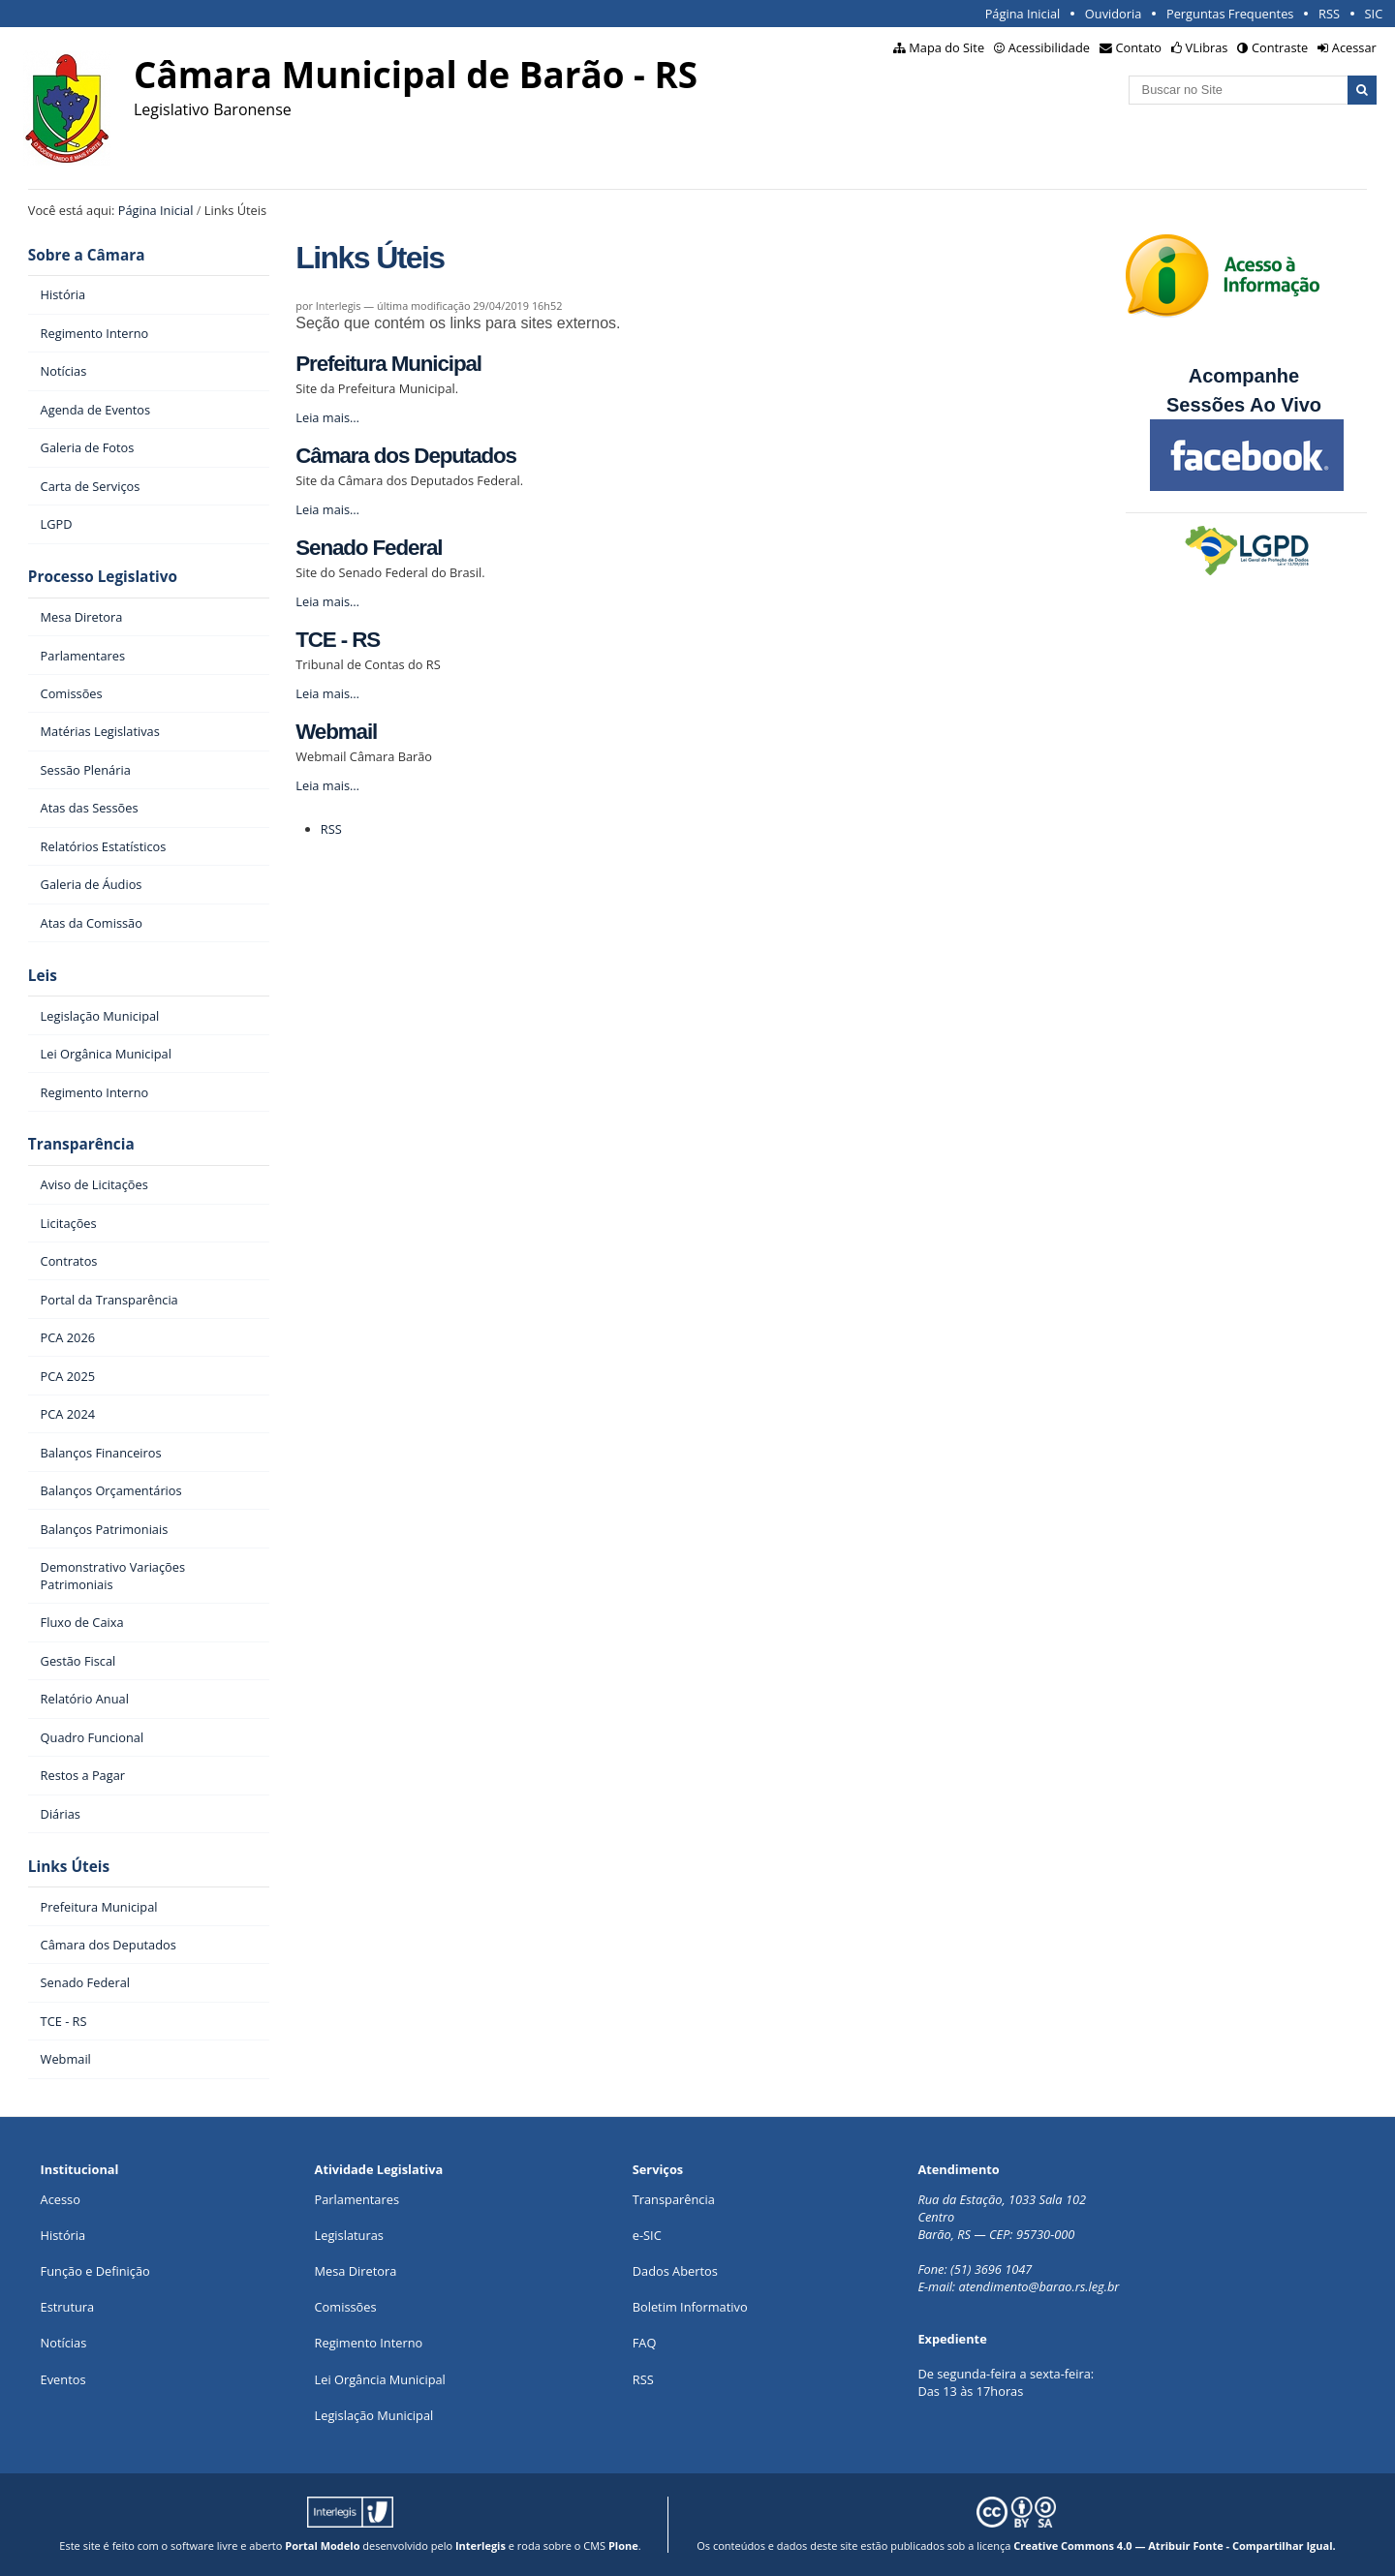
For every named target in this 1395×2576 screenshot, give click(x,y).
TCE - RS (337, 640)
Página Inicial (1023, 13)
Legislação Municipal (374, 2415)
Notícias (64, 2342)
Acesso (60, 2199)
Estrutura (68, 2306)
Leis (42, 976)
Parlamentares (357, 2199)
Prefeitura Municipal (388, 364)
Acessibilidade (1049, 47)
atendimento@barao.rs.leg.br (1038, 2286)
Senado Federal (368, 548)
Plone (623, 2545)
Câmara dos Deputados (405, 456)
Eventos (63, 2379)
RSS (1329, 13)
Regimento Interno (369, 2342)
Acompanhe (1244, 375)
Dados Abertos (675, 2271)
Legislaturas (349, 2235)
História (63, 2235)
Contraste (1280, 47)
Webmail (336, 732)
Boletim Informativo (690, 2306)
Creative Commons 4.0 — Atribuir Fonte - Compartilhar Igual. (1174, 2545)
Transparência (81, 1144)
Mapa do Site (946, 47)
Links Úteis (68, 1866)
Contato (1139, 47)
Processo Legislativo (102, 577)
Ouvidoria (1113, 13)
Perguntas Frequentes (1229, 13)
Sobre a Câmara (86, 255)
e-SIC (647, 2235)
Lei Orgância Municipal (380, 2379)
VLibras (1207, 47)
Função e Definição (95, 2271)
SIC (1374, 13)
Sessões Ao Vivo (1246, 404)
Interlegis (480, 2545)
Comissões (346, 2306)
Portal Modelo (322, 2545)
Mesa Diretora (356, 2271)
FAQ (645, 2342)
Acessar (1354, 47)
